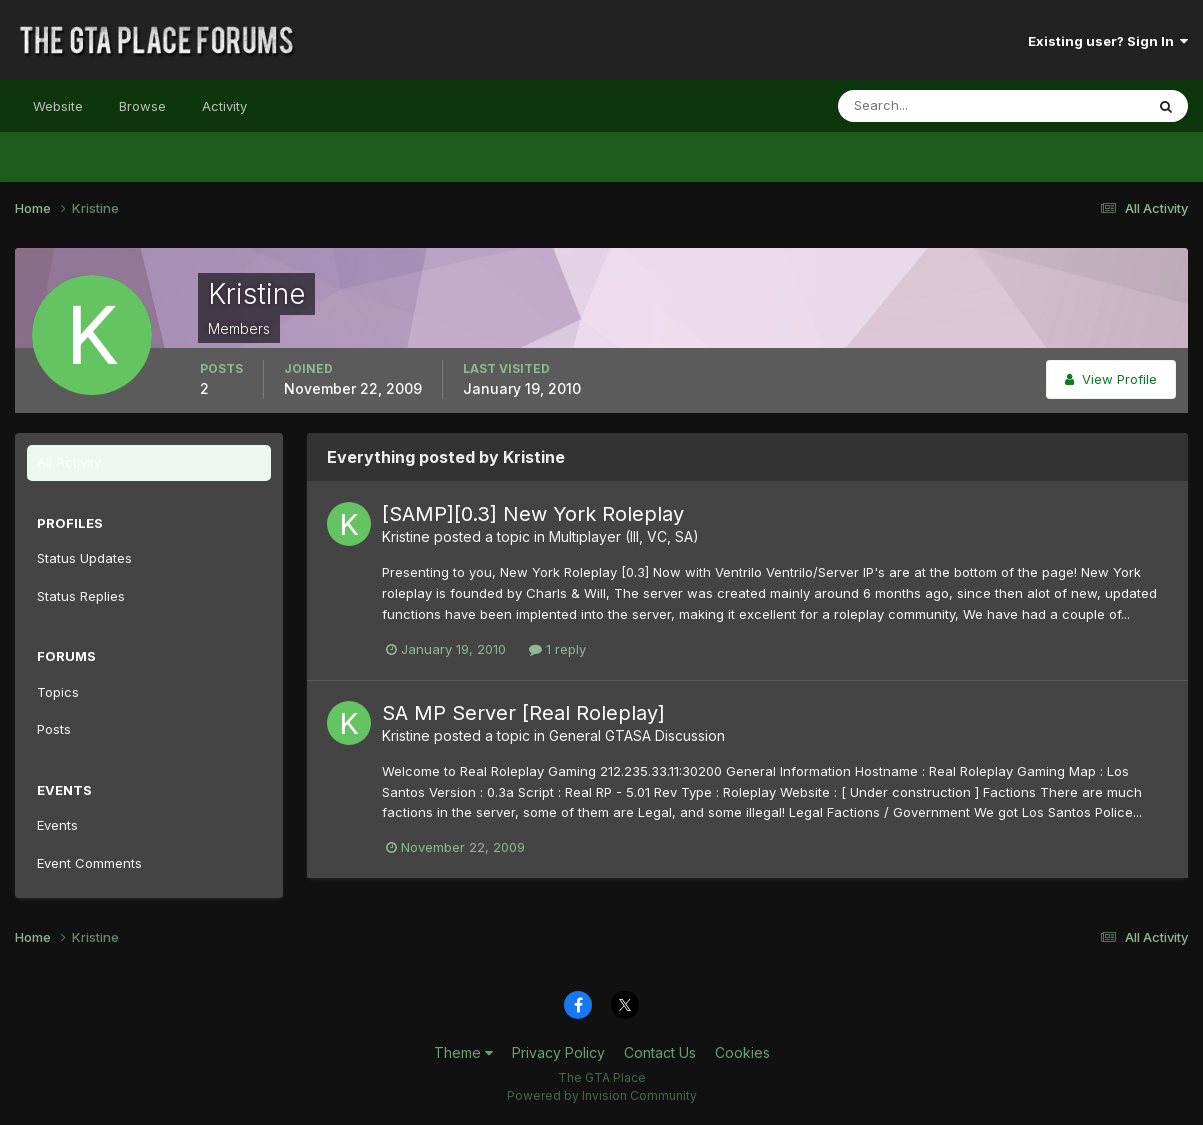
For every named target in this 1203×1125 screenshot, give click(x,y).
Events (57, 825)
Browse (142, 106)
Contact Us (660, 1052)
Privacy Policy (558, 1052)
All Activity (69, 462)
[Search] (926, 106)
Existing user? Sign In (1108, 41)
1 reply (557, 649)
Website (58, 106)
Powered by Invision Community (602, 1095)
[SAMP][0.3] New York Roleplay (533, 514)
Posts (54, 729)
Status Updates (84, 558)
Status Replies (81, 596)
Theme (463, 1052)
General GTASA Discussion (637, 735)
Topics (58, 692)
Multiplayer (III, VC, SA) (624, 536)
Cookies (742, 1052)
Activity (224, 106)
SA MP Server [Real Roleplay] (523, 713)
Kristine (406, 536)
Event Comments (89, 863)
